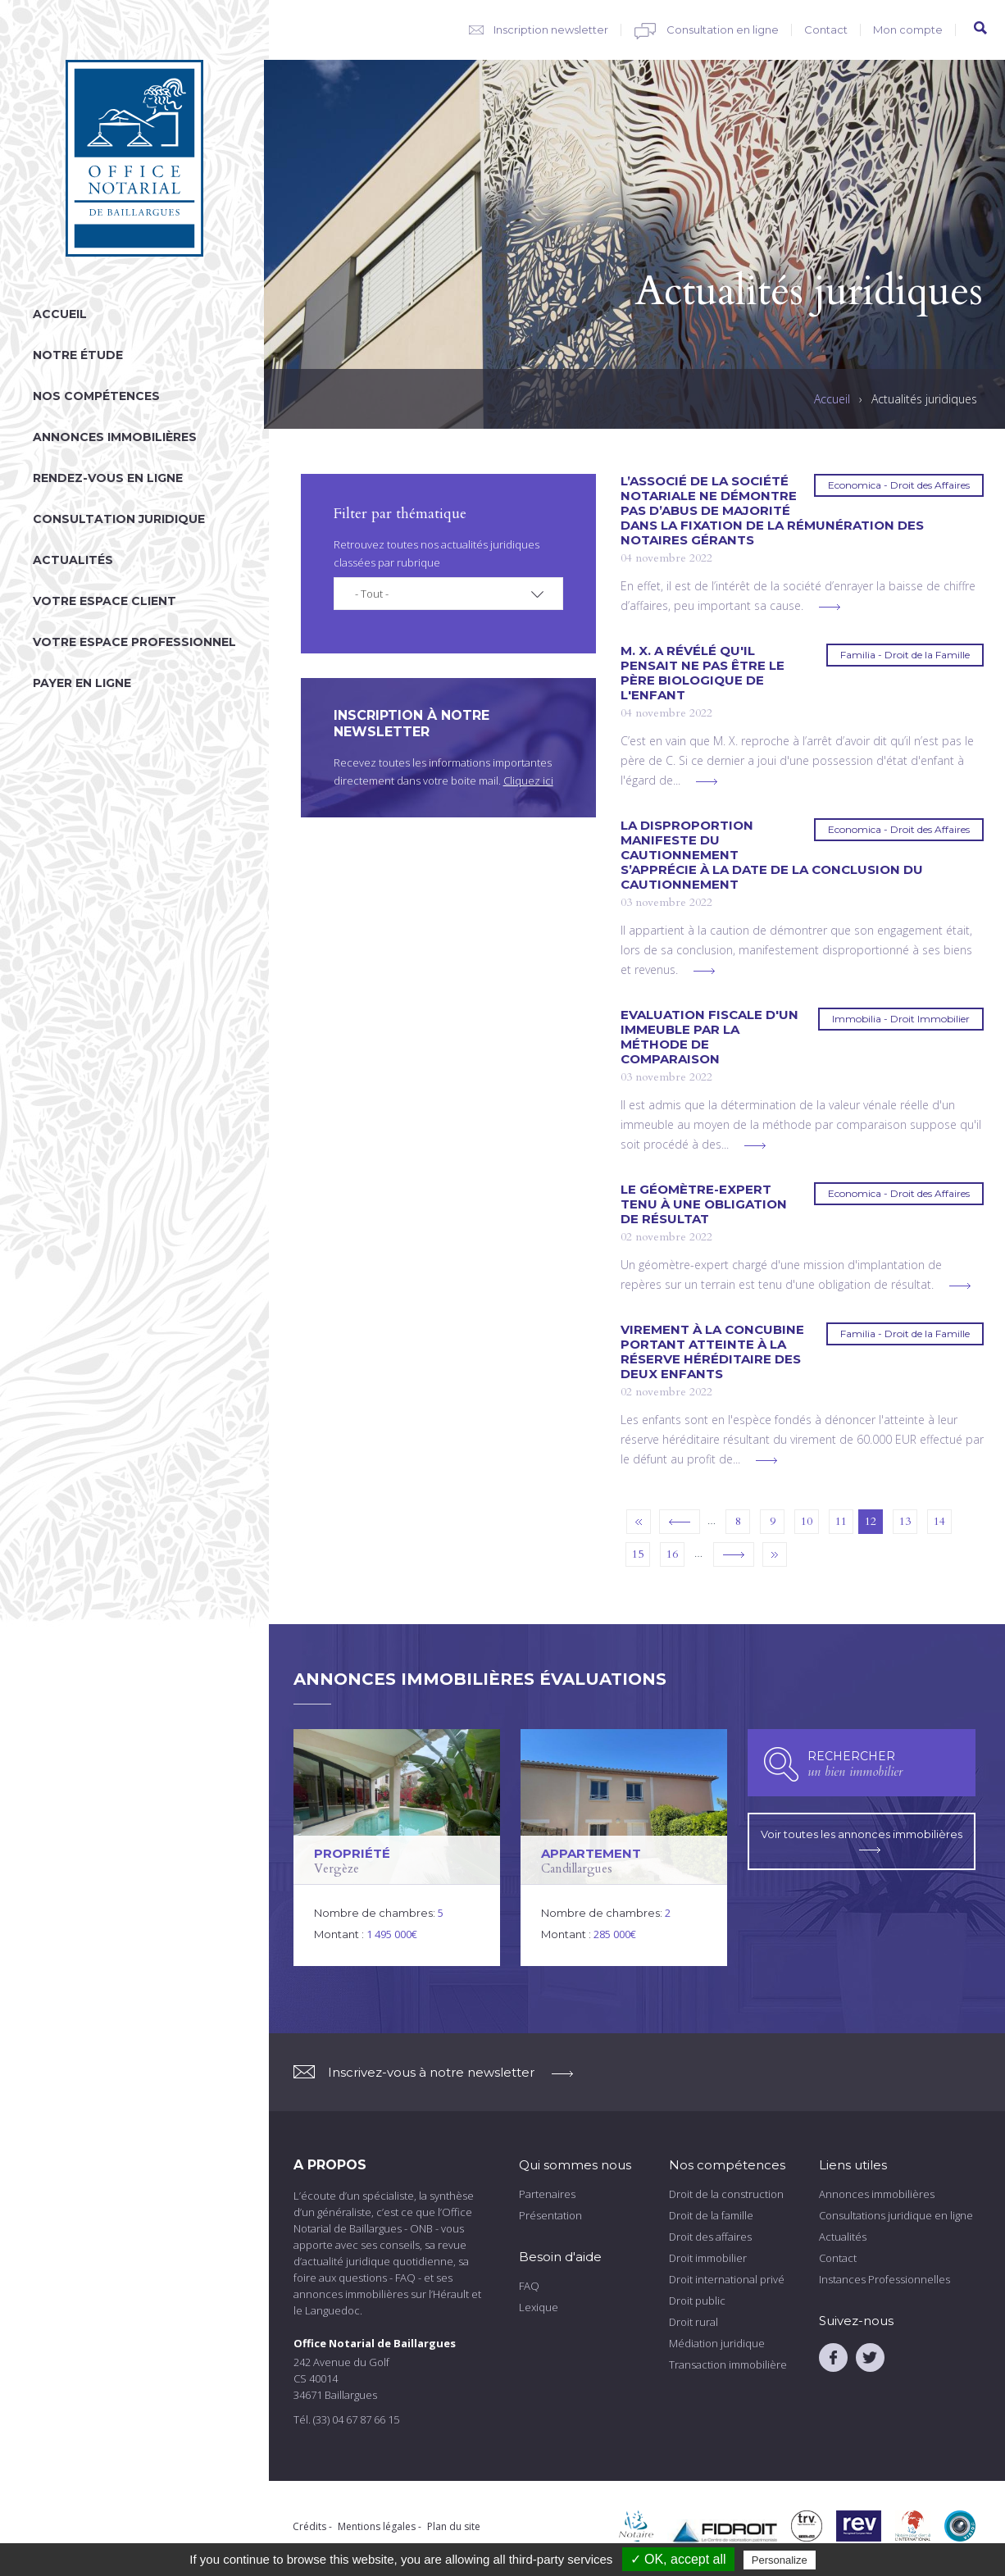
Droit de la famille (711, 2215)
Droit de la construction (726, 2194)
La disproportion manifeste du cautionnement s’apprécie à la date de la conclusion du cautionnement (772, 855)
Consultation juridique (119, 519)
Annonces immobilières (115, 437)
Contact (826, 29)
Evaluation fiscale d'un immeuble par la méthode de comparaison (709, 1037)
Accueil (60, 314)
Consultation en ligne (722, 29)
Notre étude (78, 355)
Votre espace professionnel (134, 642)
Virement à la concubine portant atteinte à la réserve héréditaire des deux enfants (712, 1351)
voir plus (829, 607)
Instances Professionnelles (884, 2279)
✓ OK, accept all (678, 2559)
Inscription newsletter (550, 29)
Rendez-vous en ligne (108, 478)
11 (841, 1521)
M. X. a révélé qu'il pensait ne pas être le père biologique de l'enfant (702, 673)
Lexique (538, 2307)
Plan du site (453, 2526)
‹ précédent (679, 1521)
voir (396, 1847)
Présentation (550, 2215)
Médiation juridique (717, 2343)
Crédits (309, 2526)
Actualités (73, 560)
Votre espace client (104, 601)
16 (672, 1554)
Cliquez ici (528, 780)
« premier (638, 1521)
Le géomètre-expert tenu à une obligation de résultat (704, 1204)
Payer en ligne (82, 683)
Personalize (779, 2560)
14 (939, 1521)
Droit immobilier (708, 2257)
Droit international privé (726, 2279)
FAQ (529, 2285)
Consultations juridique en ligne (896, 2215)
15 (637, 1554)
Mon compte (908, 29)
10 (806, 1521)
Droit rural (693, 2321)
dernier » (774, 1554)
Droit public (697, 2300)
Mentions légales (377, 2526)
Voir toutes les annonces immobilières (861, 1840)
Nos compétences (96, 396)
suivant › (733, 1554)
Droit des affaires (710, 2236)
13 (905, 1521)
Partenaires (547, 2194)
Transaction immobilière (728, 2364)
